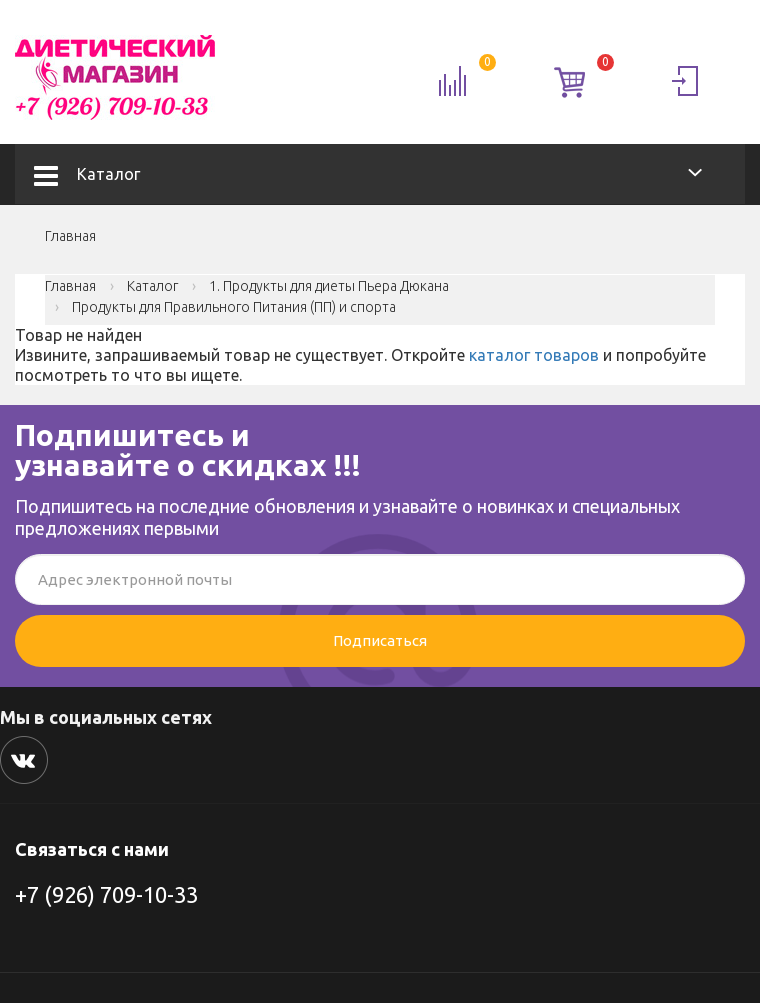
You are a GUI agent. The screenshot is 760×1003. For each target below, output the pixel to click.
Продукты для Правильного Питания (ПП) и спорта (234, 307)
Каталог (87, 174)
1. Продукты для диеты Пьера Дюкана (329, 286)
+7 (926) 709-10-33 (106, 894)
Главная (70, 236)
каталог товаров (534, 355)
